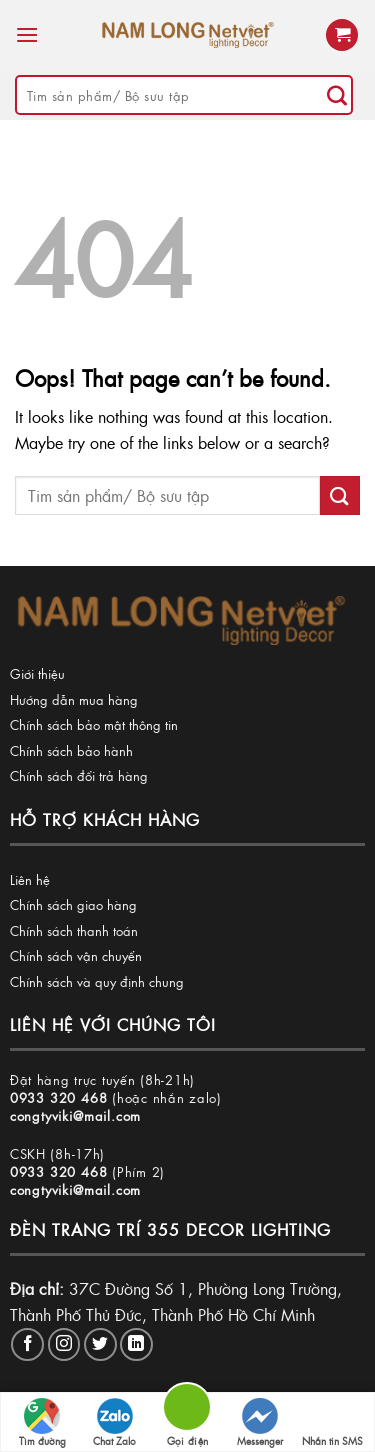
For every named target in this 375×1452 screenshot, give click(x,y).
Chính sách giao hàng (73, 904)
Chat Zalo (114, 1423)
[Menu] (27, 34)
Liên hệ (30, 879)
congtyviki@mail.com (75, 1115)
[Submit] (337, 95)
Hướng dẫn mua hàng (74, 699)
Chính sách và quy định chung (97, 981)
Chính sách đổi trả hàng (79, 775)
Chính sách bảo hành (71, 750)
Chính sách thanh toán (74, 930)
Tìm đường (42, 1423)
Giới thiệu (37, 673)
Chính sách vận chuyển (76, 955)
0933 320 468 (59, 1097)
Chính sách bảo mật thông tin (94, 724)
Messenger (260, 1423)
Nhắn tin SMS (332, 1423)
